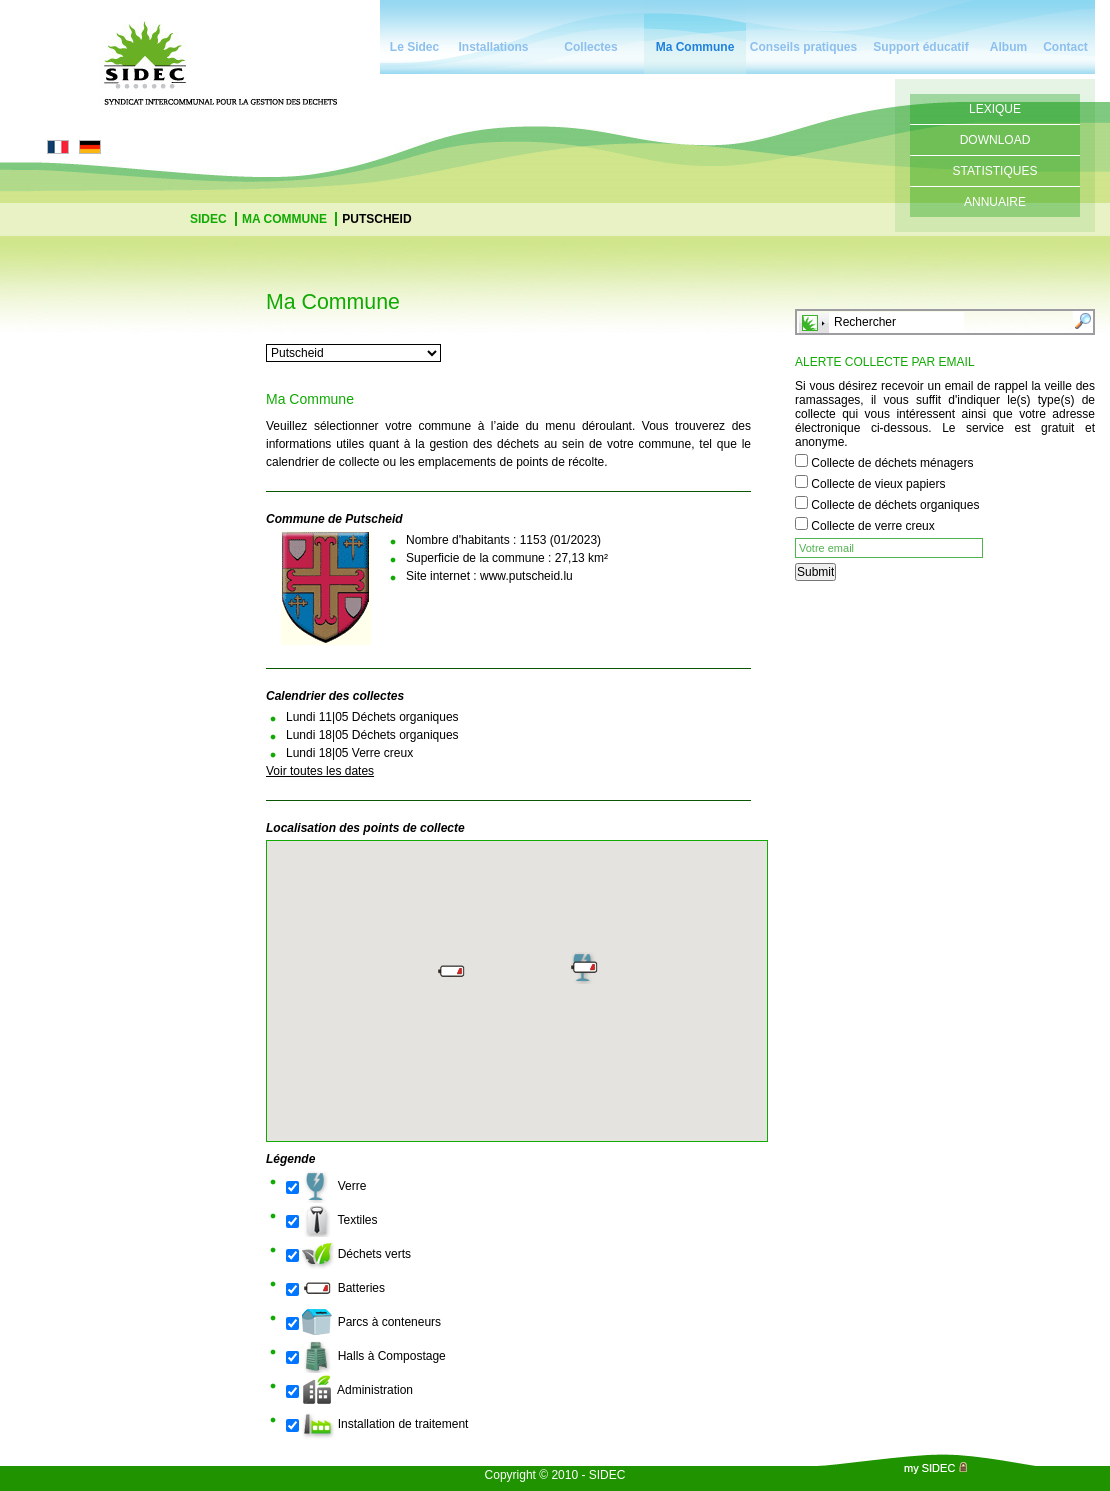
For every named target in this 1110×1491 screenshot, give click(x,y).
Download (995, 140)
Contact (1065, 47)
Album (1008, 47)
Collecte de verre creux (872, 526)
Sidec (210, 219)
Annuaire (995, 202)
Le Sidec (414, 47)
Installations (493, 47)
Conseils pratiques (803, 47)
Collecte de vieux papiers (878, 484)
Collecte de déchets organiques (895, 505)
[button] (585, 968)
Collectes (590, 47)
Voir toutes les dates (320, 771)
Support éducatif (920, 47)
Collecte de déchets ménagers (892, 463)
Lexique (995, 109)
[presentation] (947, 634)
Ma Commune (695, 47)
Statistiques (995, 171)
